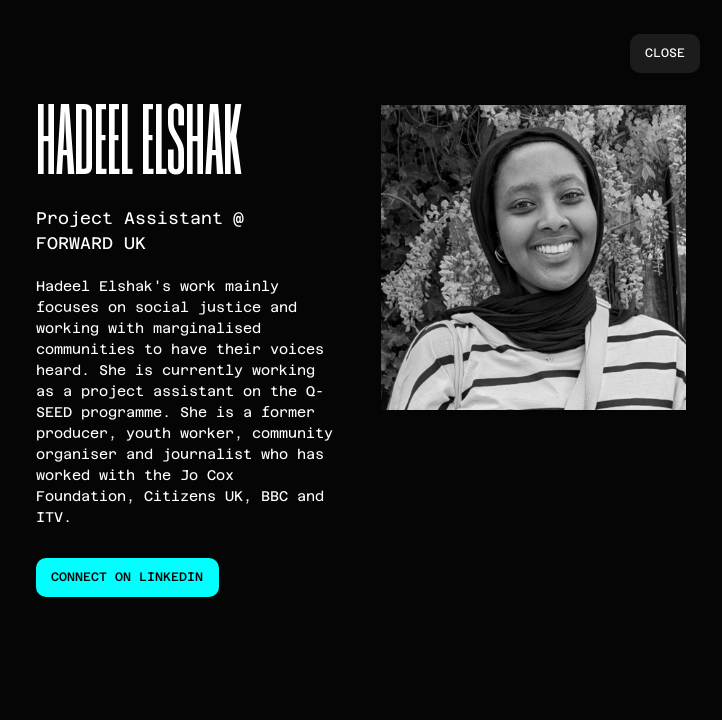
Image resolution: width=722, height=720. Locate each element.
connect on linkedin (127, 577)
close (665, 53)
